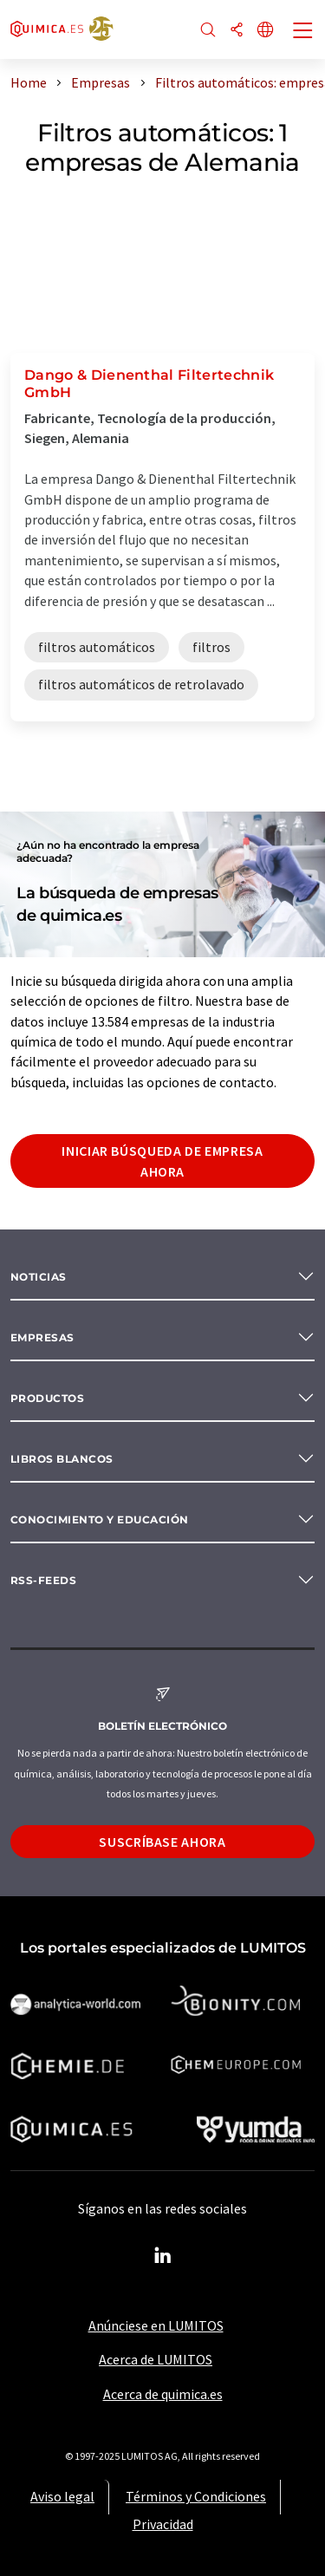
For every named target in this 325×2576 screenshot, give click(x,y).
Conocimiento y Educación (99, 1519)
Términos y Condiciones (196, 2496)
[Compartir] (236, 31)
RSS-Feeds (43, 1580)
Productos (47, 1398)
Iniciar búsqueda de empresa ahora (162, 1161)
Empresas (42, 1337)
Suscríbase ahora (162, 1841)
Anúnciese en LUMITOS (156, 2325)
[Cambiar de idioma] (265, 31)
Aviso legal (62, 2496)
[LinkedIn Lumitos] (163, 2256)
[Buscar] (208, 31)
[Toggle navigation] (303, 32)
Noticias (38, 1276)
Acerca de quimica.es (163, 2394)
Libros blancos (62, 1458)
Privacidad (163, 2524)
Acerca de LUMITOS (155, 2359)
